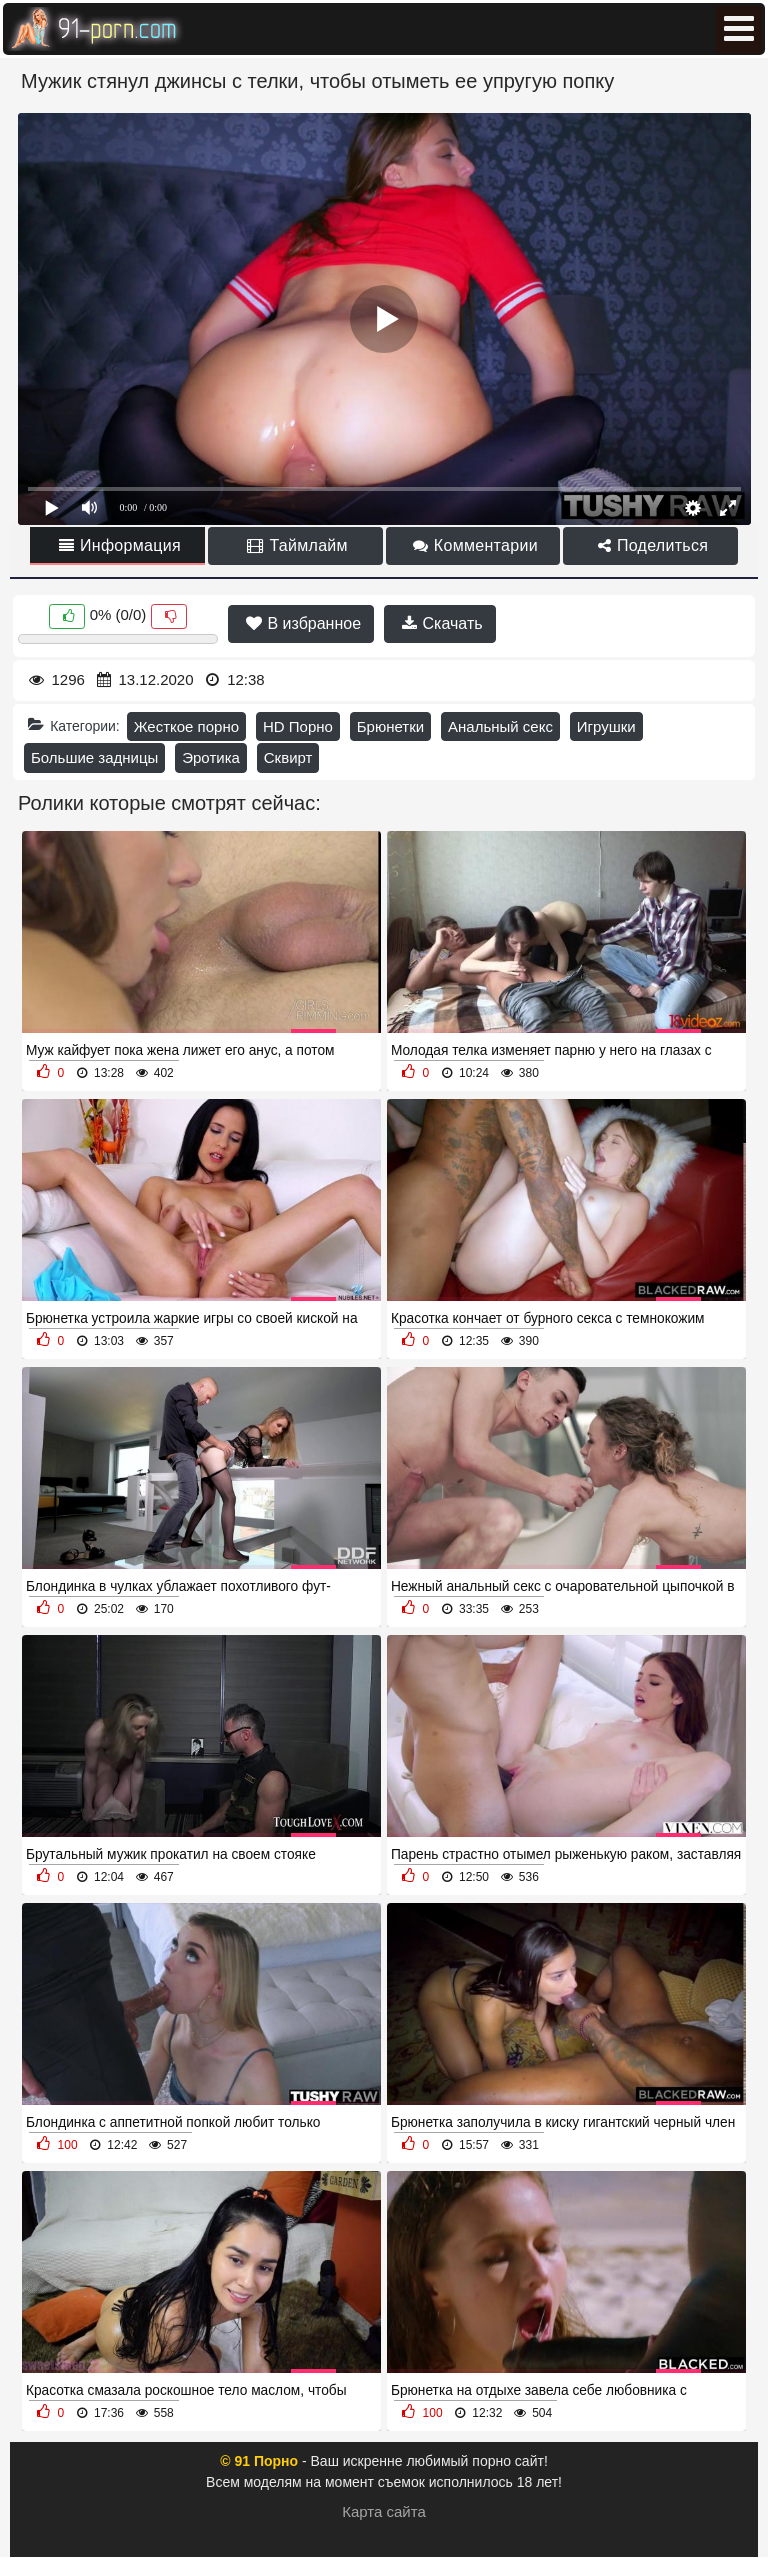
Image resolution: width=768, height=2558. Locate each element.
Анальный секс (500, 726)
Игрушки (606, 726)
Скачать (442, 623)
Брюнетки (390, 726)
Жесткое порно (186, 726)
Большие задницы (94, 757)
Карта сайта (384, 2511)
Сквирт (288, 757)
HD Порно (298, 726)
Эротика (211, 757)
